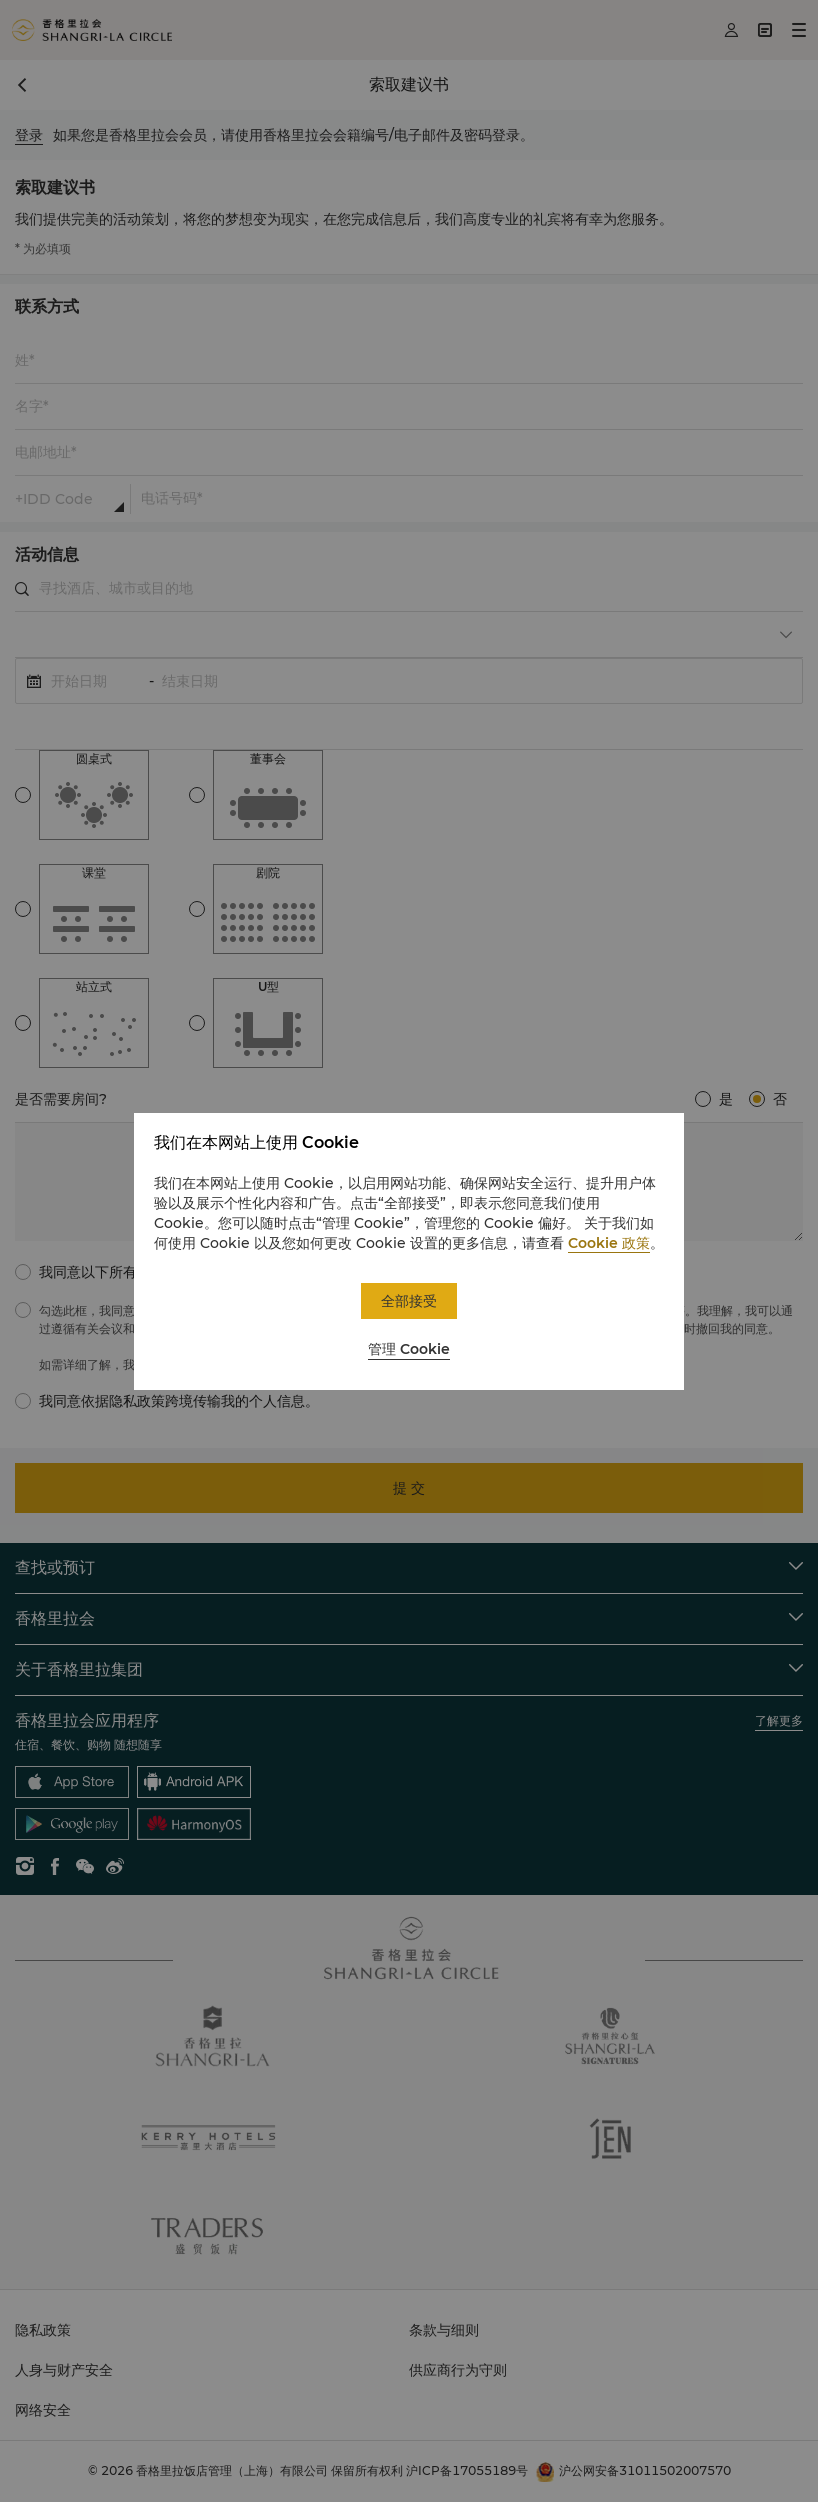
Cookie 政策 (609, 1243)
